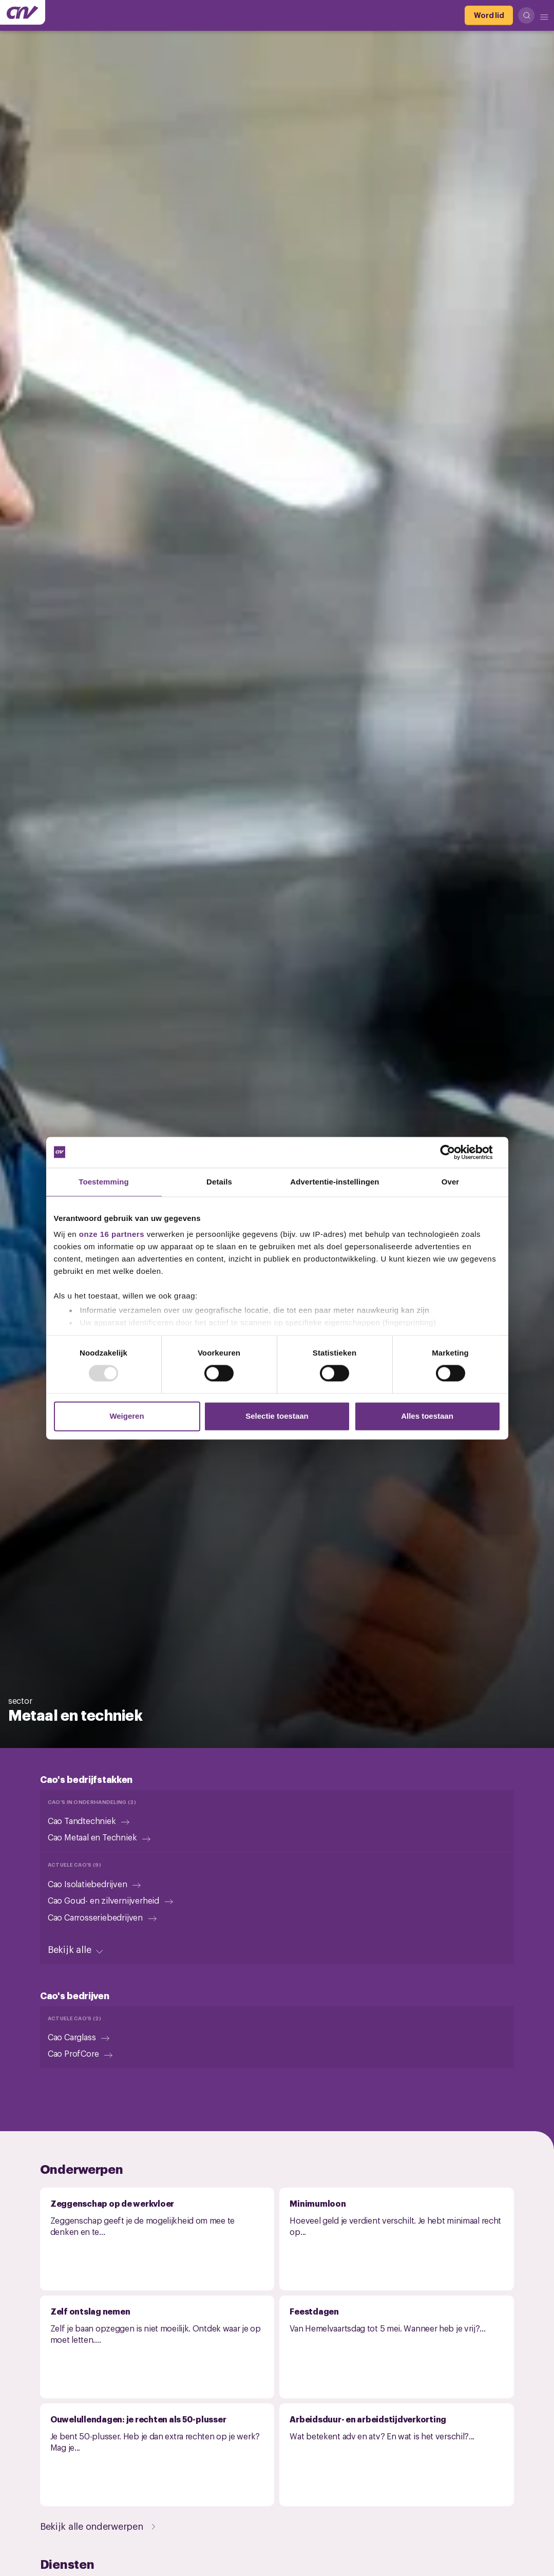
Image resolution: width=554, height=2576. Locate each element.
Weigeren (126, 1416)
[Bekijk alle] (77, 1949)
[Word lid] (489, 15)
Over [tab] (451, 1181)
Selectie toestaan (277, 1416)
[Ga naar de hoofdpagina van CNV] (23, 12)
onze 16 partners (111, 1234)
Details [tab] (219, 1181)
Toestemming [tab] (104, 1181)
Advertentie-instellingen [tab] (334, 1181)
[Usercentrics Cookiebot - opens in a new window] (456, 1152)
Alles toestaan (427, 1416)
